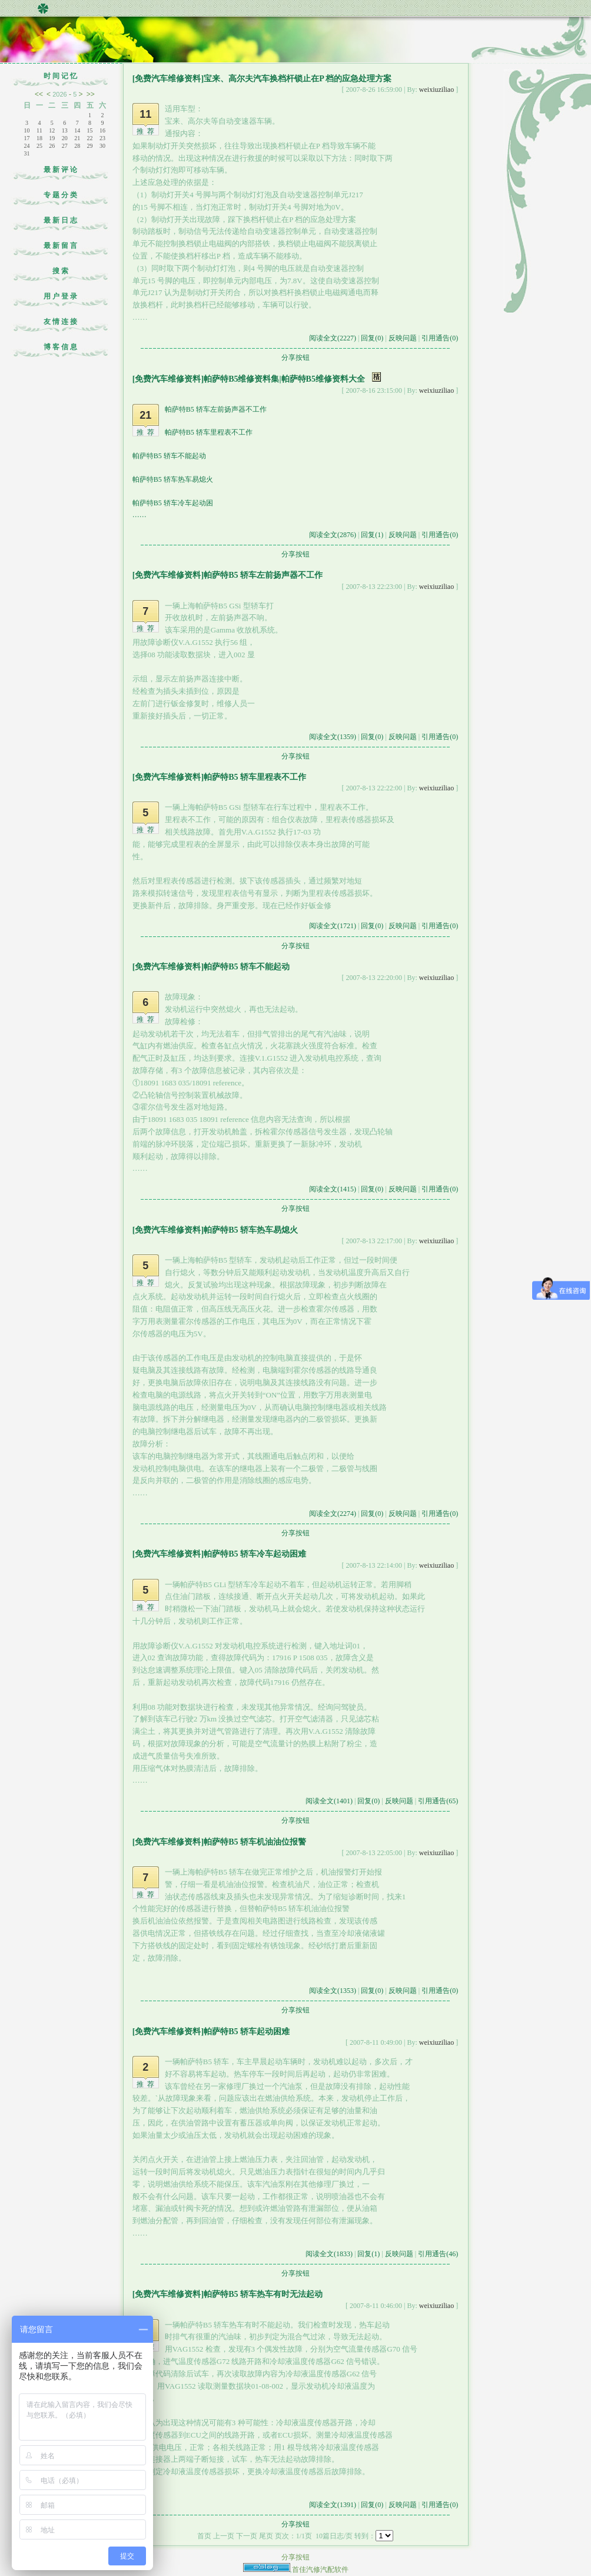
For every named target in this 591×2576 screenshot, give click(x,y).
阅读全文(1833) (329, 2254)
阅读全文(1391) (332, 2505)
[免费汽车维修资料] (168, 78)
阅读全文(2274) (332, 1513)
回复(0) (372, 338)
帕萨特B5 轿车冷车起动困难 (255, 1553)
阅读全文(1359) (332, 737)
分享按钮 (295, 357)
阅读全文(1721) (332, 926)
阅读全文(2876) (332, 535)
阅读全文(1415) (332, 1189)
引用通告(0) (439, 338)
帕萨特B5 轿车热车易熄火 (172, 479)
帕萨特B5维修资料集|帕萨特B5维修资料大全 (284, 379)
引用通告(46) (438, 2254)
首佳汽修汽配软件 (320, 2569)
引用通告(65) (438, 1801)
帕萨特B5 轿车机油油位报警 (255, 1841)
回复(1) (372, 535)
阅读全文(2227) (332, 338)
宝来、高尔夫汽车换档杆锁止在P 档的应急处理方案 (297, 78)
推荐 (147, 131)
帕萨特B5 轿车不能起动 (169, 456)
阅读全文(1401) (329, 1801)
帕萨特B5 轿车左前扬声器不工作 (216, 409)
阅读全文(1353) (332, 1990)
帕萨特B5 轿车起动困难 (247, 2031)
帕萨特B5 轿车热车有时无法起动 (263, 2294)
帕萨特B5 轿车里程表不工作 (209, 432)
